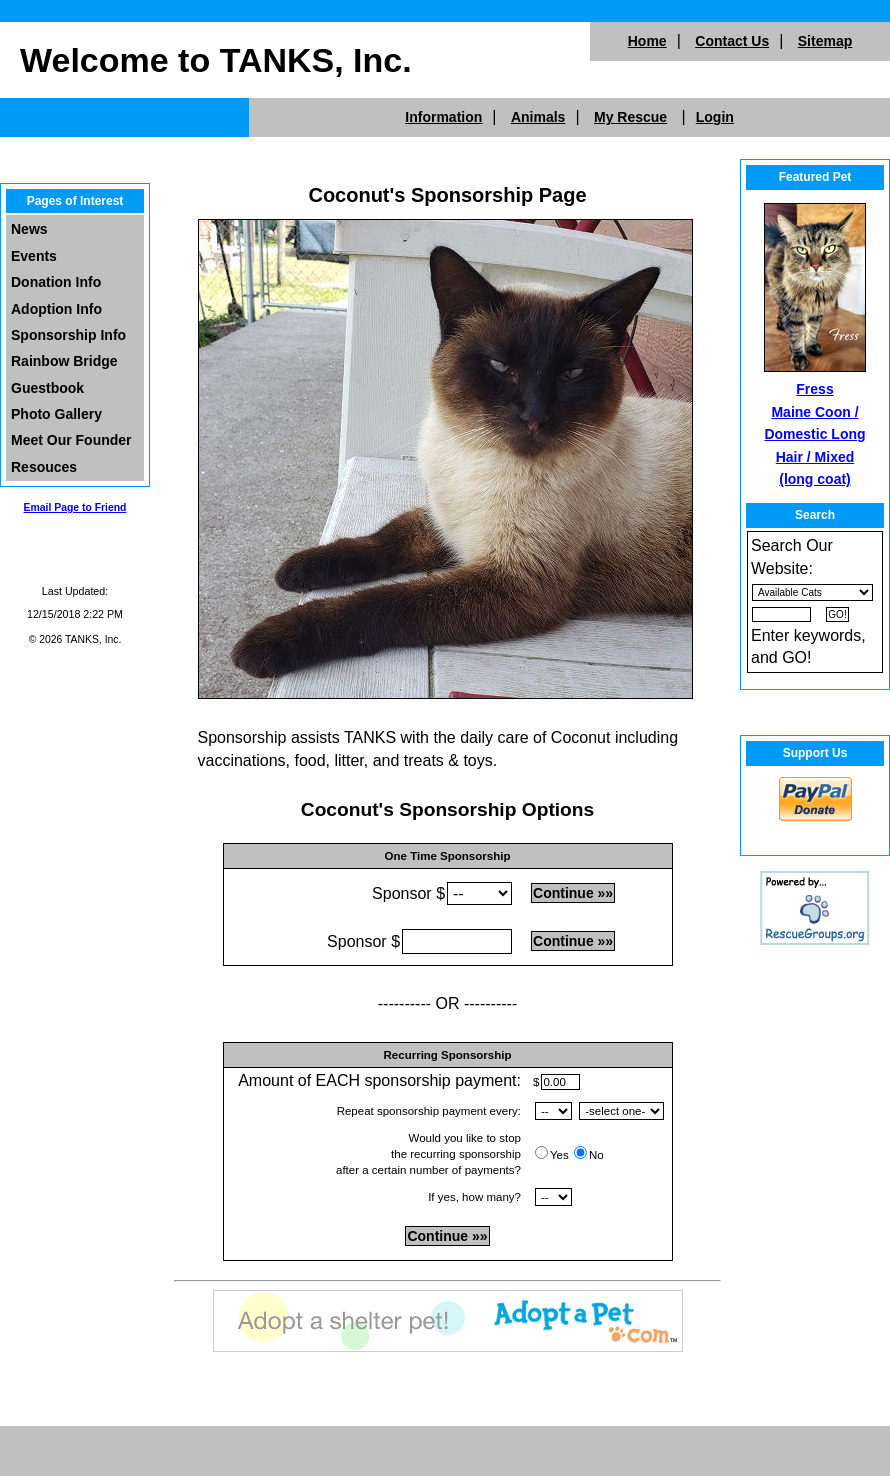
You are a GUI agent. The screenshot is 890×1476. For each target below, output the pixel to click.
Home (647, 41)
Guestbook (47, 388)
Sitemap (825, 41)
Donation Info (56, 282)
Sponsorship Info (68, 335)
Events (34, 256)
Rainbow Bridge (64, 361)
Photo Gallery (56, 414)
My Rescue (630, 117)
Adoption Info (56, 309)
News (29, 229)
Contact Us (732, 41)
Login (715, 117)
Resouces (44, 467)
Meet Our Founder (71, 440)
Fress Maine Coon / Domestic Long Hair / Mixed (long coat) (814, 434)
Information (443, 117)
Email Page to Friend (75, 507)
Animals (538, 117)
